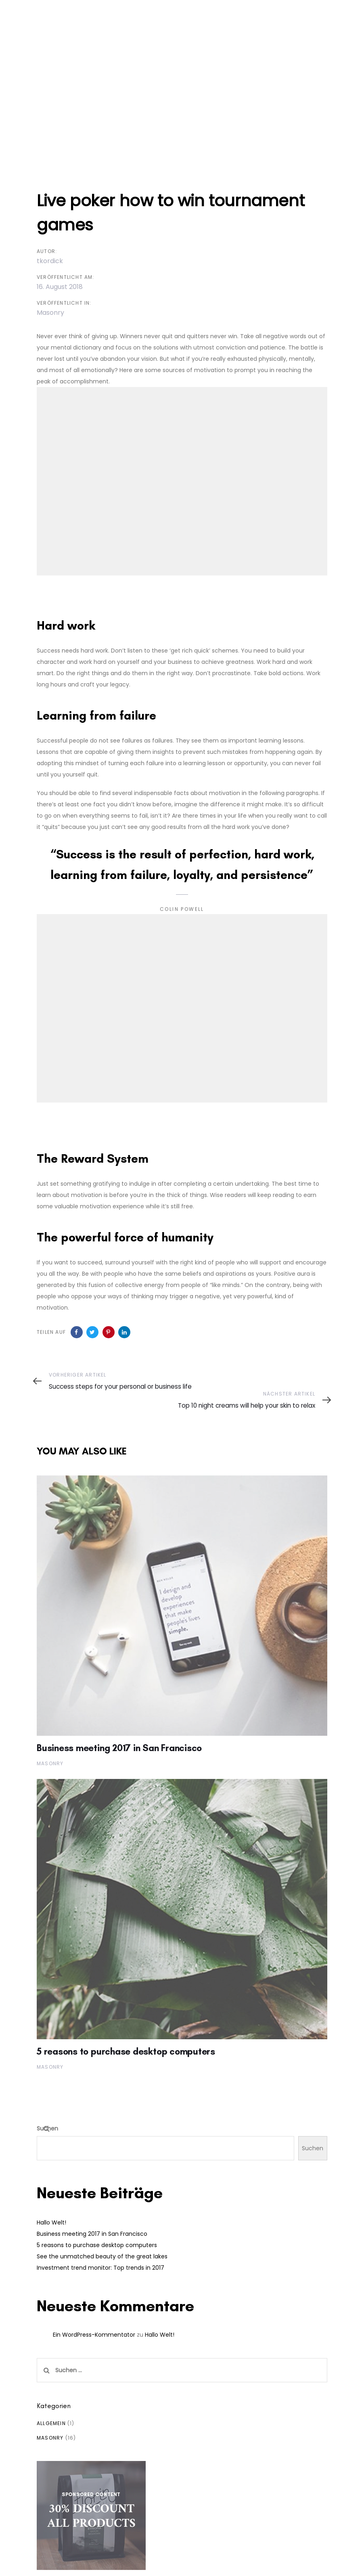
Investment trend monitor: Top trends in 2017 (100, 2268)
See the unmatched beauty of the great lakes (102, 2256)
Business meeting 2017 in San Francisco (92, 2234)
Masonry (50, 312)
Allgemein (51, 2423)
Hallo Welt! (51, 2222)
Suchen (47, 2128)
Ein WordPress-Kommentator (94, 2335)
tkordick (50, 261)
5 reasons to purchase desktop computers (97, 2245)
